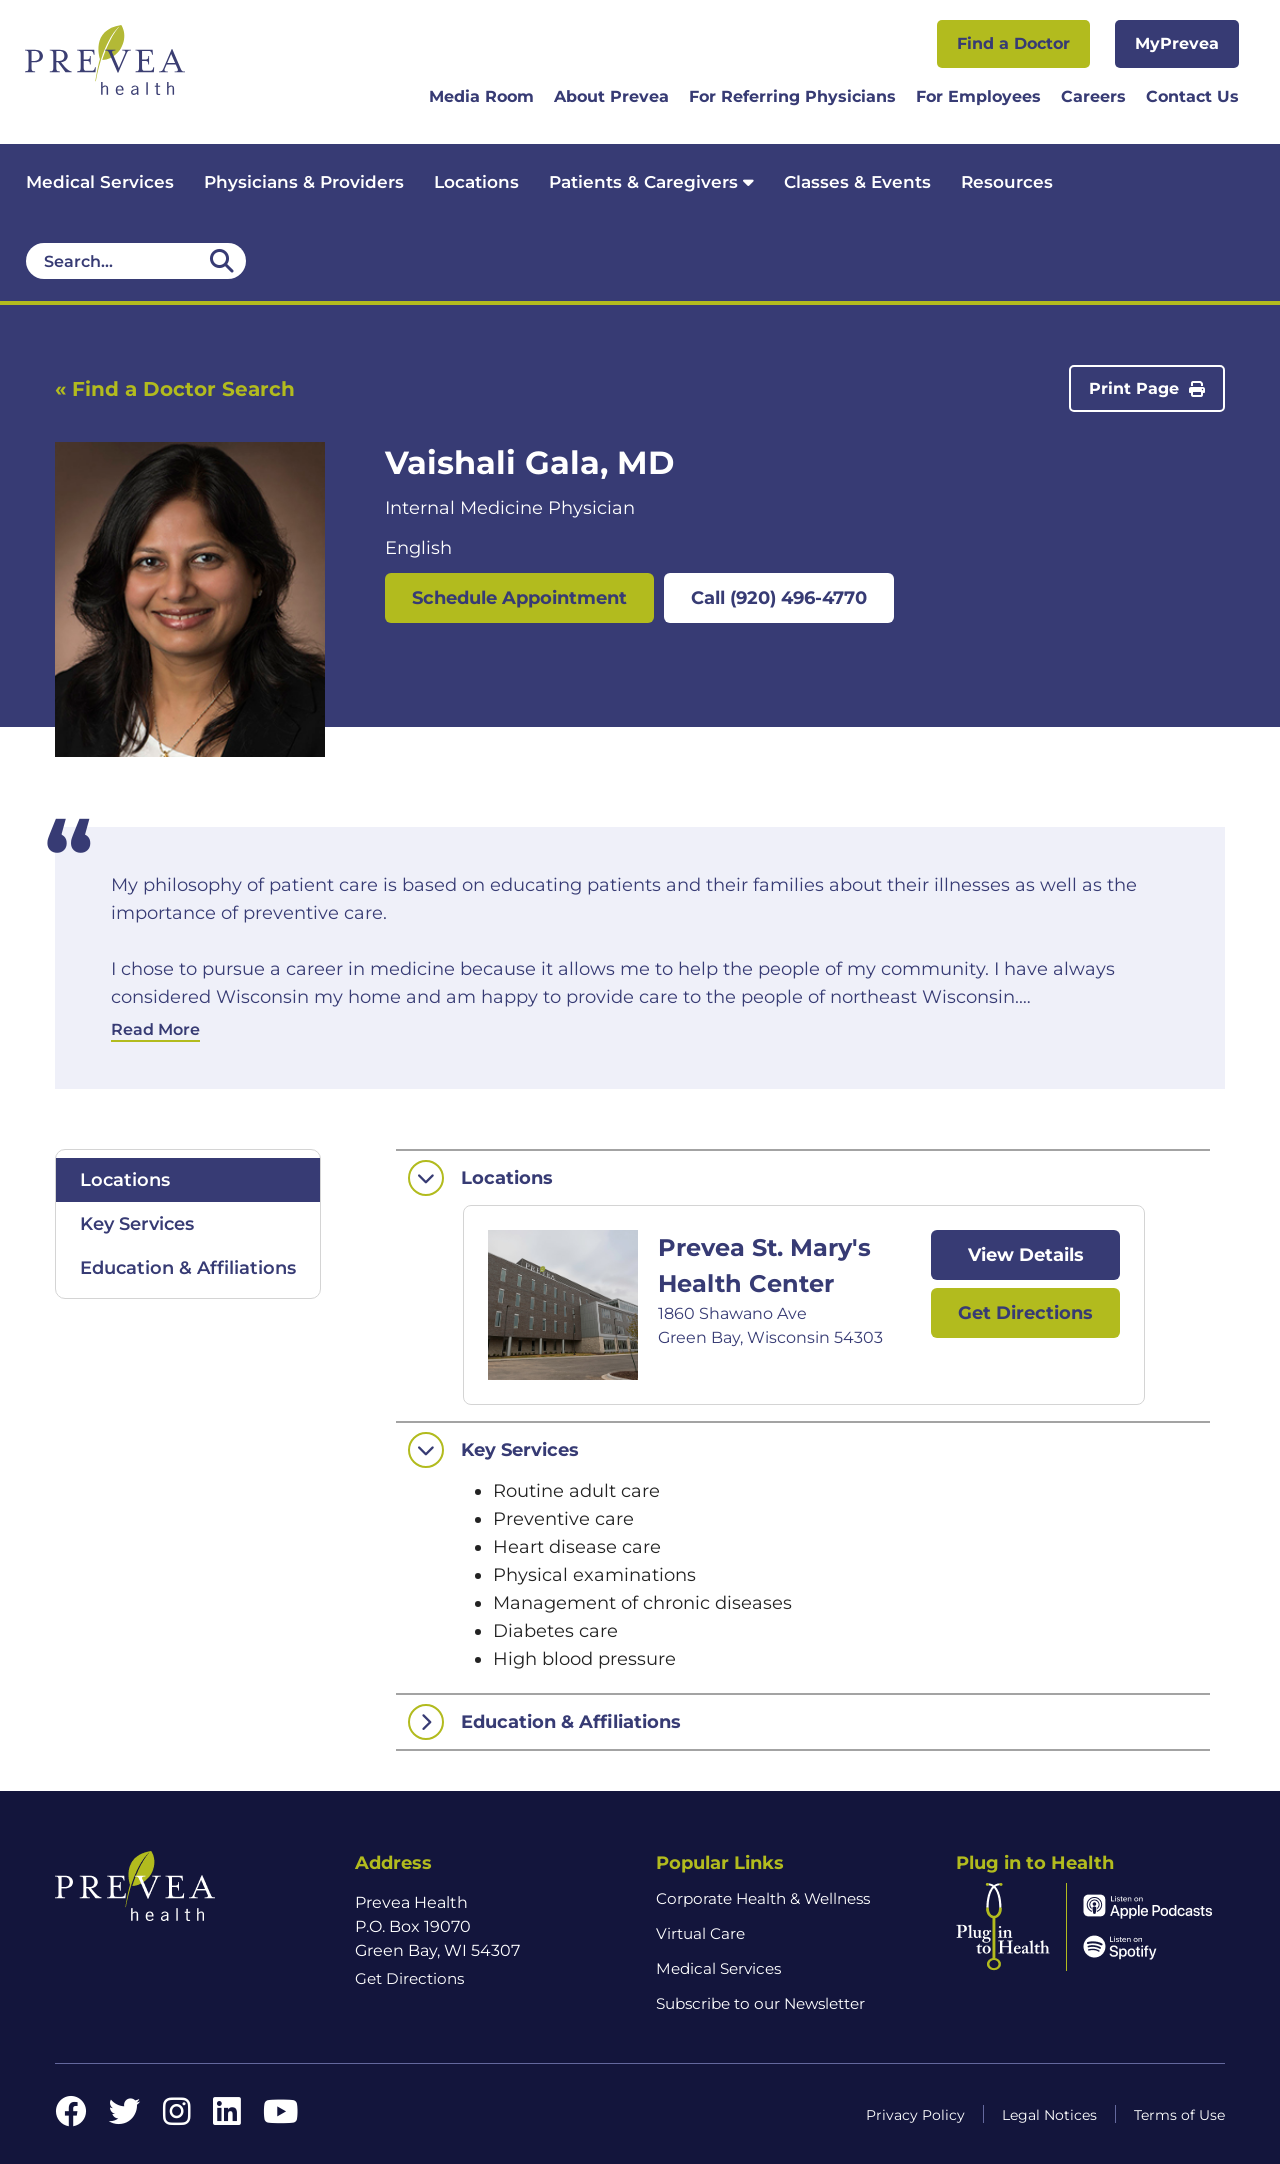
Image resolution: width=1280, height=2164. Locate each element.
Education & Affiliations (188, 1268)
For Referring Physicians (792, 96)
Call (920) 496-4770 (779, 598)
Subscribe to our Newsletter (760, 2003)
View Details (1026, 1255)
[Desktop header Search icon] (222, 261)
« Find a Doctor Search (175, 389)
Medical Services (100, 182)
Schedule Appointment (519, 598)
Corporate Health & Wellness (763, 1898)
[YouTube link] (280, 2117)
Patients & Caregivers (651, 182)
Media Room (481, 96)
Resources (1007, 182)
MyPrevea (1177, 43)
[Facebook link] (71, 2117)
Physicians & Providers (304, 182)
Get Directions (1025, 1313)
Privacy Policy (915, 2115)
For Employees (978, 96)
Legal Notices (1049, 2115)
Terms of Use (1179, 2115)
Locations (476, 182)
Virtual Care (700, 1933)
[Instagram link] (177, 2117)
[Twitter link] (125, 2117)
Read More (155, 1029)
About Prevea (611, 96)
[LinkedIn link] (227, 2117)
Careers (1093, 96)
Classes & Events (857, 182)
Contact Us (1192, 96)
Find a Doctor (1013, 43)
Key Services (137, 1224)
